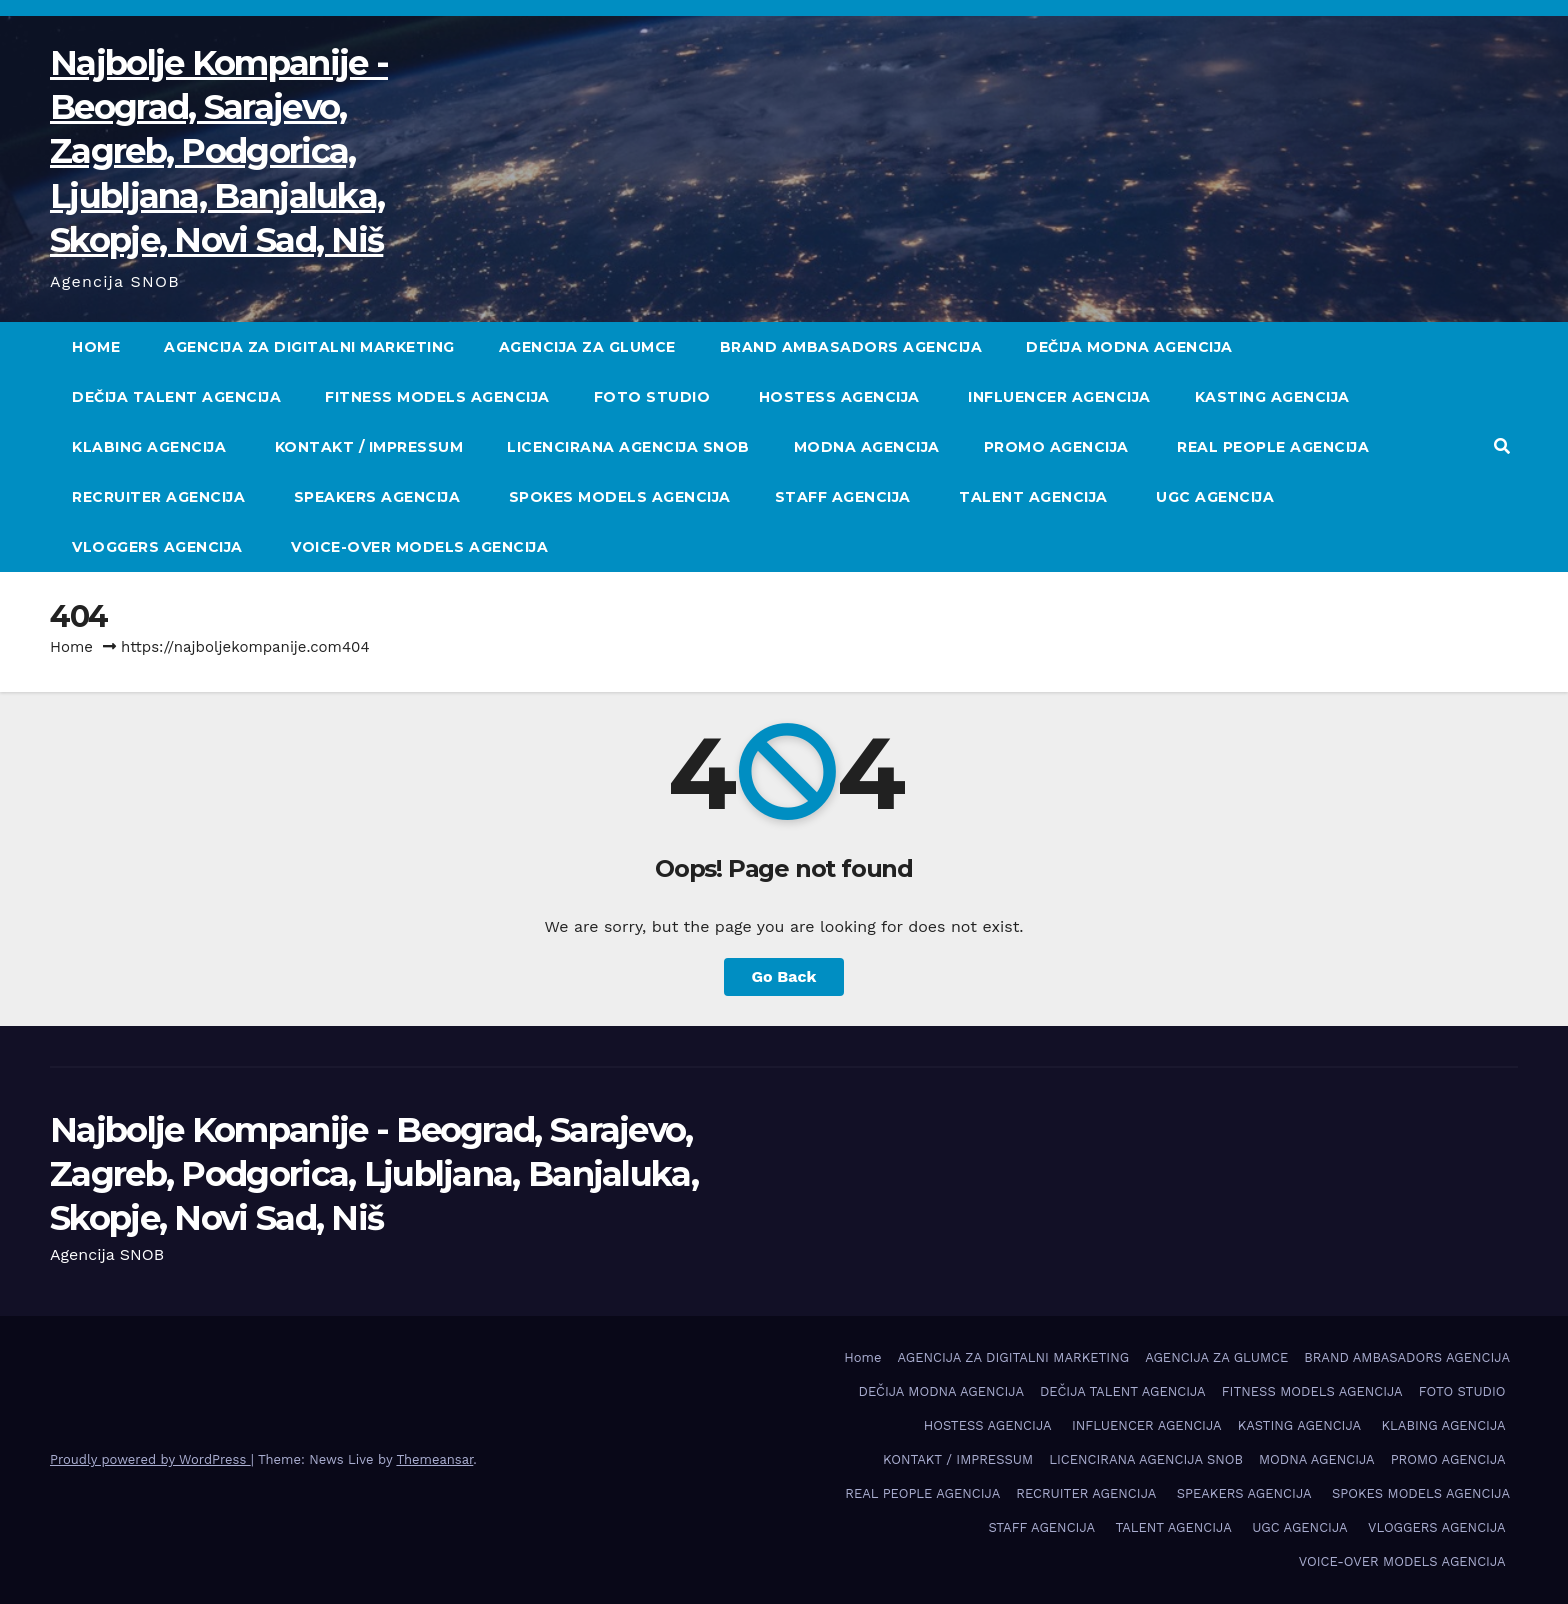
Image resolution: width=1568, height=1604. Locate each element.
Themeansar (434, 1459)
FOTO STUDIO (654, 397)
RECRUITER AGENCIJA (161, 497)
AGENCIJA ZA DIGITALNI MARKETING (309, 347)
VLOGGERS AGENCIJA (159, 547)
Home (96, 347)
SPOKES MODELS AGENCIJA (620, 497)
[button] (1502, 446)
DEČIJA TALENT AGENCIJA (176, 397)
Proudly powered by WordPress (150, 1459)
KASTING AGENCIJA (1275, 397)
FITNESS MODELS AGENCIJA (437, 397)
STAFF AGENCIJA (845, 497)
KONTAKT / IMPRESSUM (369, 447)
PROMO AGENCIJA (1059, 447)
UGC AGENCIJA (1217, 497)
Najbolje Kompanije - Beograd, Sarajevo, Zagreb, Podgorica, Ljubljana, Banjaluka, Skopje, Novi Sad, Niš (219, 151)
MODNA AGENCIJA (867, 447)
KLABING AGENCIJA (151, 447)
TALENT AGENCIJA (1035, 497)
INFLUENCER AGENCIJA (1059, 397)
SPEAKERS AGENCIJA (379, 497)
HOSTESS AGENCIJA (842, 397)
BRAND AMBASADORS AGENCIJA (851, 347)
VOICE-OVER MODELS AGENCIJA (422, 547)
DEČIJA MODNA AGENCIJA (1129, 347)
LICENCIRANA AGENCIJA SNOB (628, 447)
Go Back (784, 976)
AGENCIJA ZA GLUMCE (587, 347)
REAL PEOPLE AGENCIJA (1273, 447)
